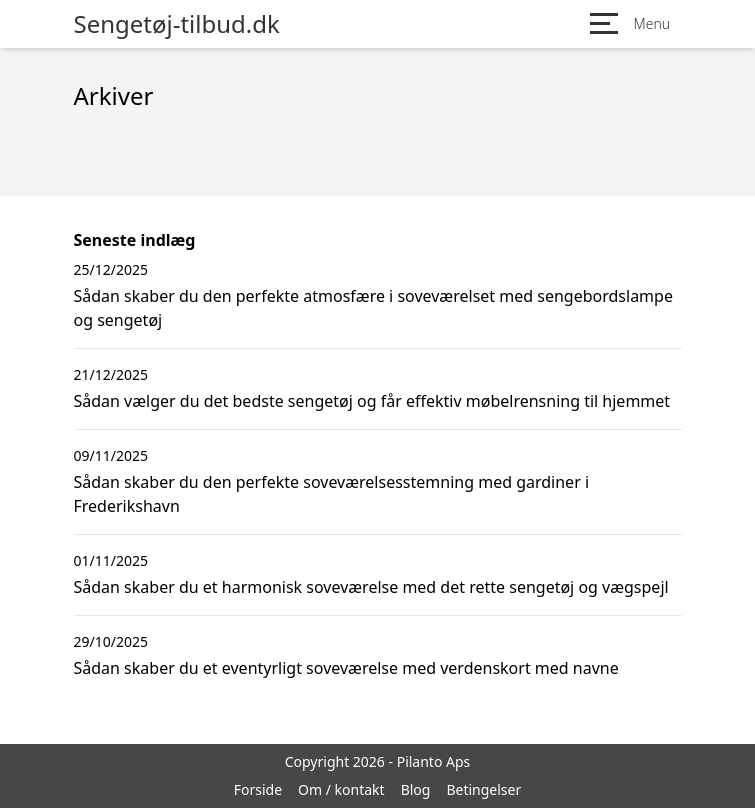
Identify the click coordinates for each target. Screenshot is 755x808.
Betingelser (483, 789)
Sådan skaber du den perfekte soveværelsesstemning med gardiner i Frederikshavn (332, 494)
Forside (258, 789)
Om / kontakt (341, 789)
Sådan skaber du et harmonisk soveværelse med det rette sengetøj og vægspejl (371, 587)
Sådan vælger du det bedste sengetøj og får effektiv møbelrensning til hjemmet (372, 401)
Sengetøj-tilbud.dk (177, 24)
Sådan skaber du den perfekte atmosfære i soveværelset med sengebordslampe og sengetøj (373, 308)
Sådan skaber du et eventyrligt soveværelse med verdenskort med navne (346, 668)
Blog (416, 789)
